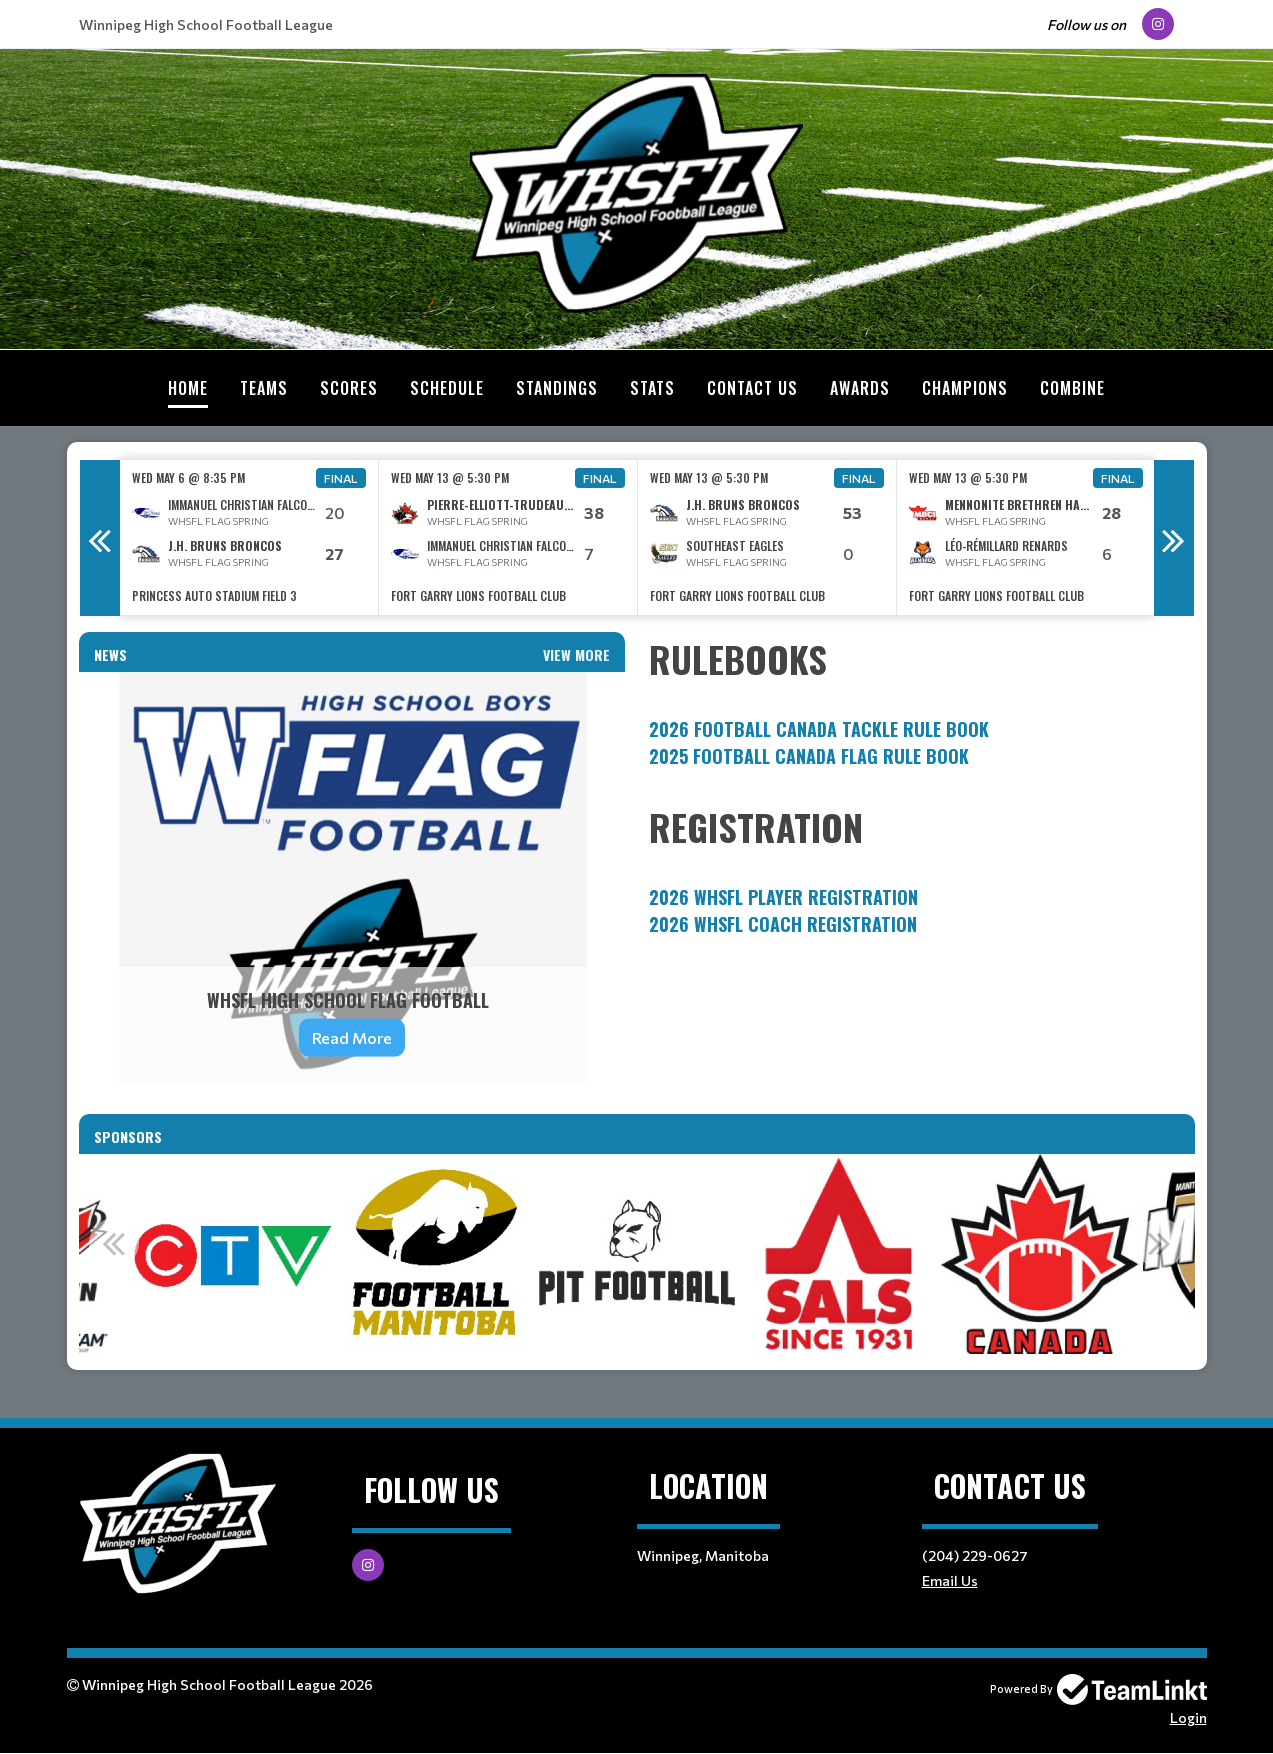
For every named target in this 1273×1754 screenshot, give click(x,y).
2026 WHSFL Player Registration (783, 897)
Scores (349, 388)
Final (341, 478)
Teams (264, 388)
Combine (1072, 388)
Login (1188, 1717)
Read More (352, 1036)
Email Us (950, 1580)
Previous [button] (100, 538)
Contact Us (752, 388)
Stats (652, 388)
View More (576, 654)
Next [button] (1174, 538)
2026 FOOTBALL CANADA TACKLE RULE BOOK (819, 729)
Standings (557, 388)
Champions (965, 388)
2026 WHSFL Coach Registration (783, 924)
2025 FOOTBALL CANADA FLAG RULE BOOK (809, 756)
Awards (860, 388)
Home (188, 388)
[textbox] (922, 701)
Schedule (447, 388)
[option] (249, 537)
